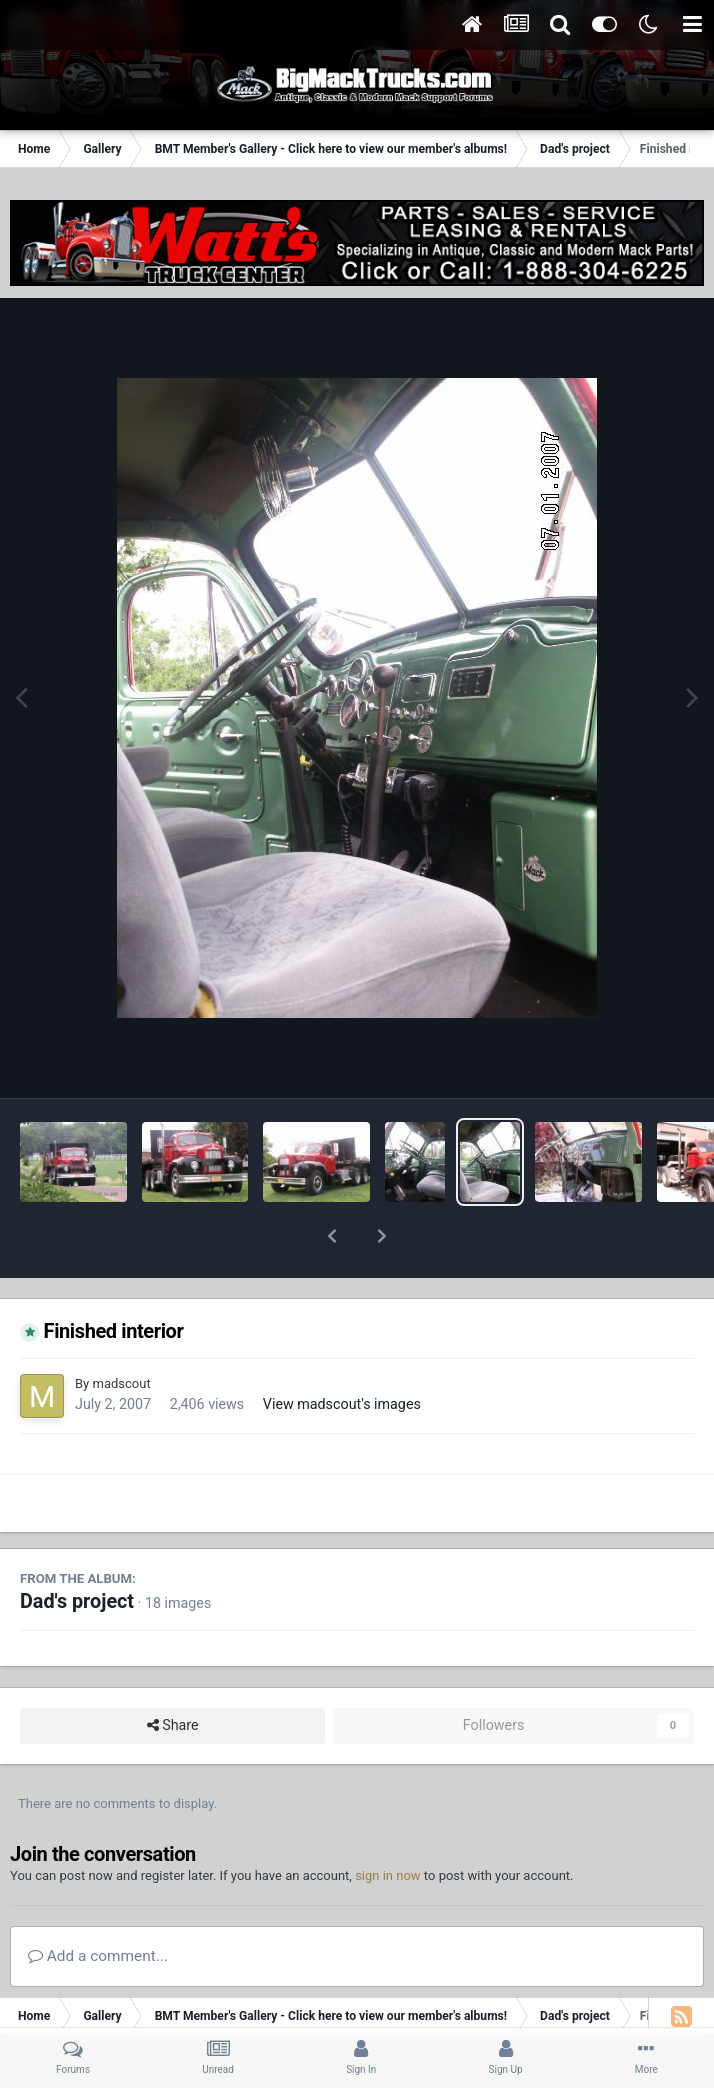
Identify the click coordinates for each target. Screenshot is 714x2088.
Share (173, 1673)
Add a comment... (98, 1904)
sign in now (388, 1823)
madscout (121, 1331)
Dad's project (77, 1549)
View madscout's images (342, 1352)
